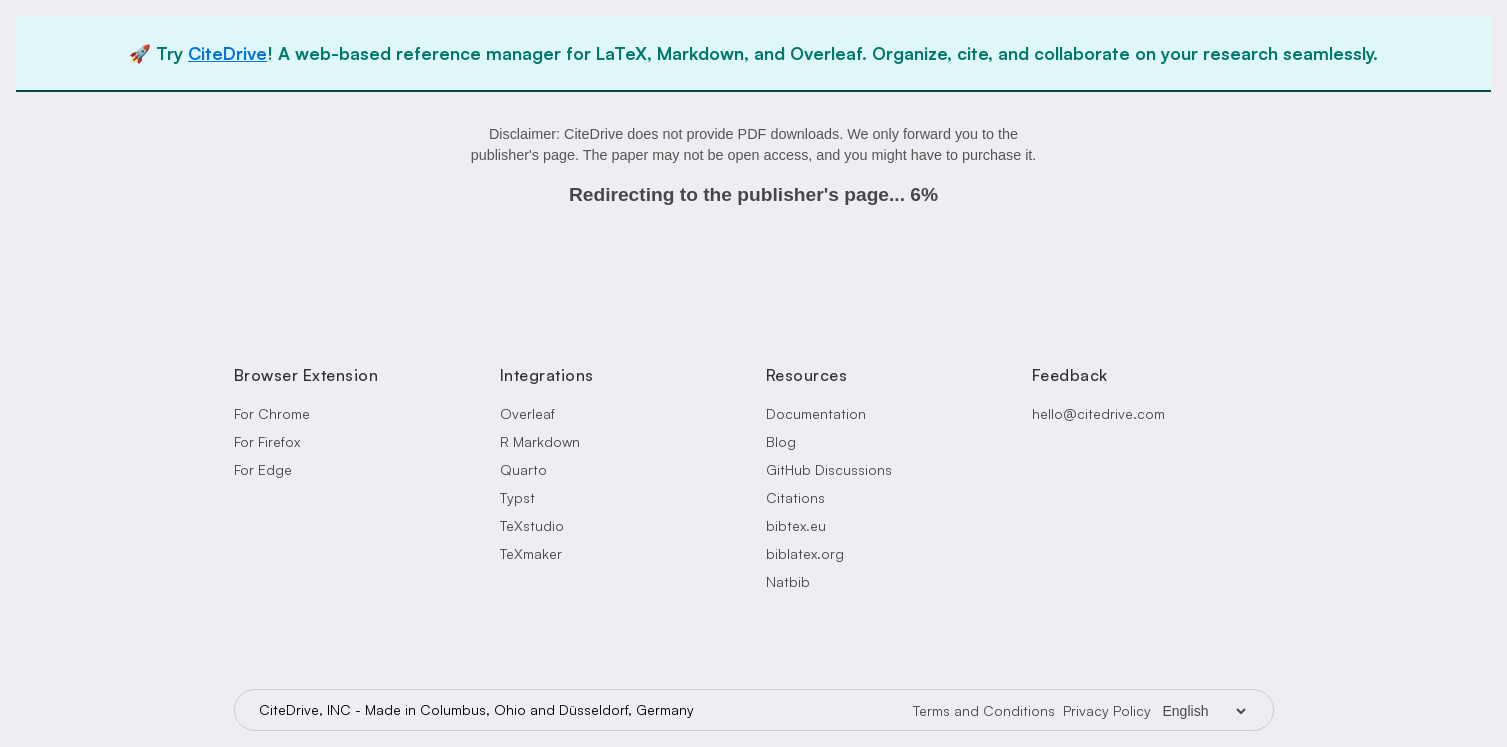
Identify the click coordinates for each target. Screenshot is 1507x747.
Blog (781, 441)
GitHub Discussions (829, 469)
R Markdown (540, 441)
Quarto (523, 469)
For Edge (263, 469)
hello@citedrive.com (1098, 413)
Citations (795, 497)
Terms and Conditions (984, 710)
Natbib (788, 581)
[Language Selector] (1204, 711)
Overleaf (527, 413)
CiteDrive (227, 53)
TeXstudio (532, 525)
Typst (517, 497)
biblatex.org (805, 553)
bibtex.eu (796, 525)
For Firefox (267, 441)
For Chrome (272, 413)
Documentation (816, 413)
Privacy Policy (1107, 710)
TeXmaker (531, 553)
